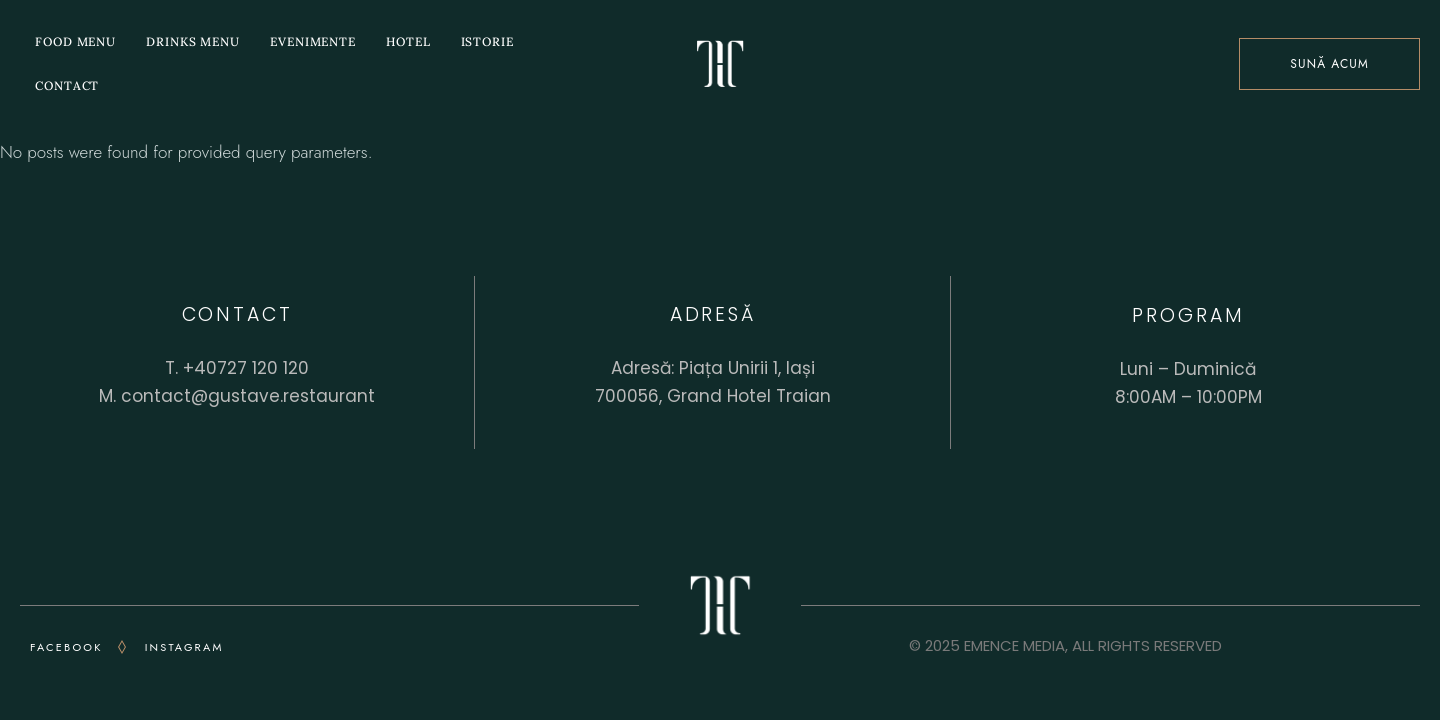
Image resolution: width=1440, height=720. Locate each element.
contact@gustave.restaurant (248, 396)
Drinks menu (193, 41)
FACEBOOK (66, 647)
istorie (487, 41)
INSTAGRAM (184, 647)
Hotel (408, 41)
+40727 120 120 (246, 368)
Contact (67, 85)
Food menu (75, 41)
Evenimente (313, 41)
